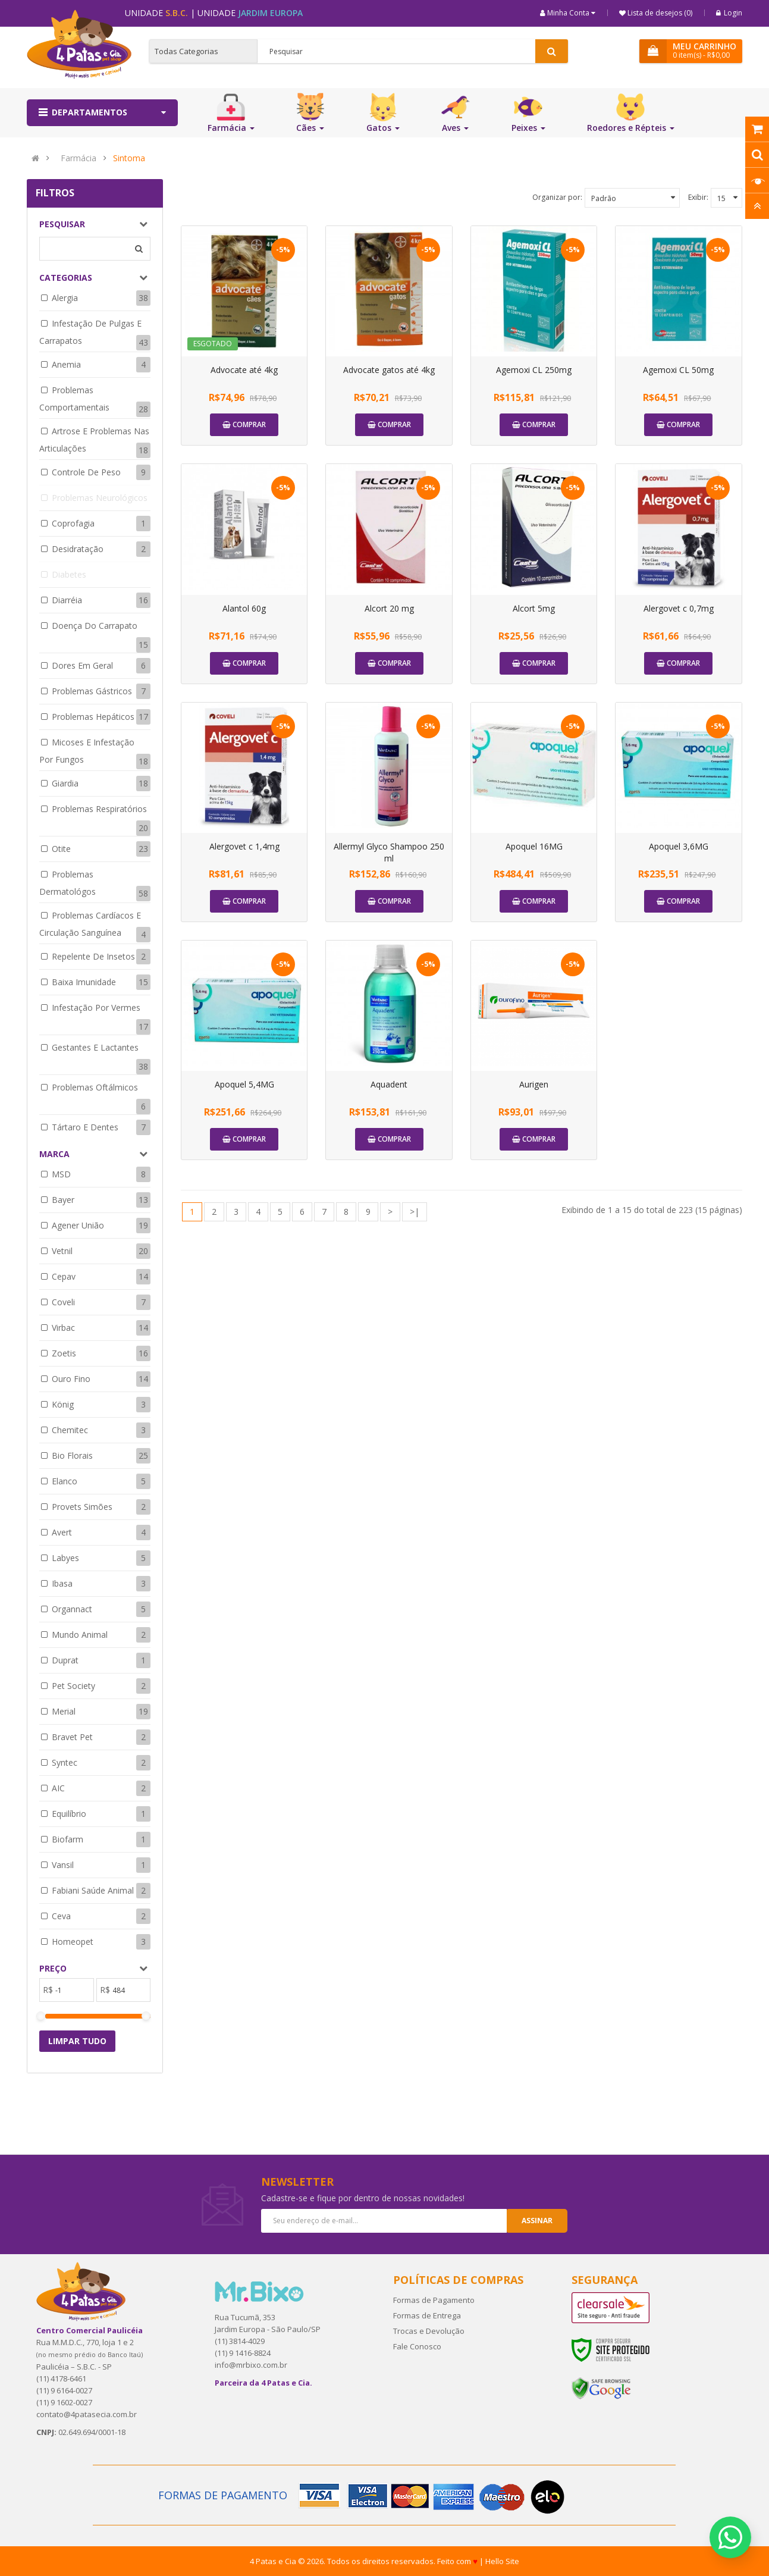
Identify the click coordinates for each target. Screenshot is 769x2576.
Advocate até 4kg (244, 369)
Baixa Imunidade (84, 982)
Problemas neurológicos (99, 497)
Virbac (63, 1327)
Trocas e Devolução (428, 2331)
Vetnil (62, 1250)
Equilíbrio (69, 1813)
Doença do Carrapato (94, 625)
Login (729, 13)
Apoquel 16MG (534, 846)
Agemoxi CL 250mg (534, 369)
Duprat (65, 1660)
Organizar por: (557, 197)
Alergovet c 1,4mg (244, 846)
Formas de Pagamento (434, 2300)
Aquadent (389, 1084)
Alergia (65, 297)
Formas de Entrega (427, 2315)
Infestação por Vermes (96, 1007)
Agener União (78, 1225)
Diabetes (69, 574)
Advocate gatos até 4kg (389, 369)
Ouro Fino (71, 1378)
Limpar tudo (77, 2041)
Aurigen (533, 1084)
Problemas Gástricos (92, 691)
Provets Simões (82, 1506)
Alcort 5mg (534, 608)
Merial (64, 1711)
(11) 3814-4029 (240, 2341)
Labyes (65, 1557)
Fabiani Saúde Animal (93, 1890)
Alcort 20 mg (389, 608)
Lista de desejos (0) (659, 13)
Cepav (64, 1276)
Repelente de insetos (93, 956)
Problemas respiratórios (99, 808)
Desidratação (77, 548)
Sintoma (129, 158)
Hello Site (502, 2561)
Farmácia (78, 158)
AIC (58, 1788)
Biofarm (67, 1839)
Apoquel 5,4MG (244, 1084)
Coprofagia (73, 523)
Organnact (72, 1609)
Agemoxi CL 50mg (678, 369)
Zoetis (64, 1353)
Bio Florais (72, 1455)
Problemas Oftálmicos (95, 1087)
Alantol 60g (244, 608)
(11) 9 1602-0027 (64, 2402)
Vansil (63, 1864)
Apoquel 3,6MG (678, 846)
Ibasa (62, 1583)
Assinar (537, 2220)
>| (414, 1211)
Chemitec (70, 1430)
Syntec (64, 1762)
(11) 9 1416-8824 (243, 2353)
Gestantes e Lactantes (95, 1047)
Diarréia (67, 600)
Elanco (64, 1481)
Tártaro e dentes (85, 1127)
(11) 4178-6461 (61, 2378)
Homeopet (72, 1941)
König (63, 1404)
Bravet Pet (72, 1737)
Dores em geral (82, 665)
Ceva (61, 1916)
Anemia (66, 364)
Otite (61, 848)
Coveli (63, 1302)
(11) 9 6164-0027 (64, 2390)
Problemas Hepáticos (93, 716)
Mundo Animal (80, 1634)
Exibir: (698, 197)
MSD (61, 1174)
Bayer (63, 1199)
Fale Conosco (417, 2346)
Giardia (65, 783)
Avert (62, 1532)
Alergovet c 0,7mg (679, 608)
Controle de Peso (86, 472)
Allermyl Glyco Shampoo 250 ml (389, 852)
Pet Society (73, 1685)
